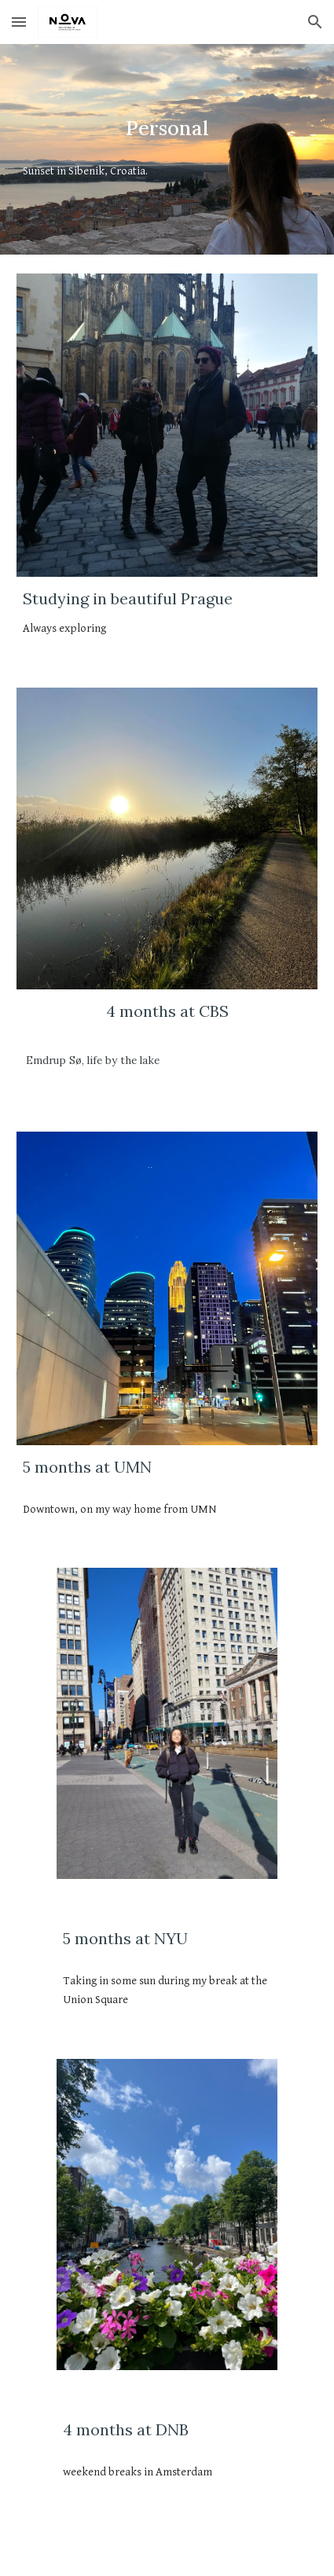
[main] (167, 129)
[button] (19, 21)
